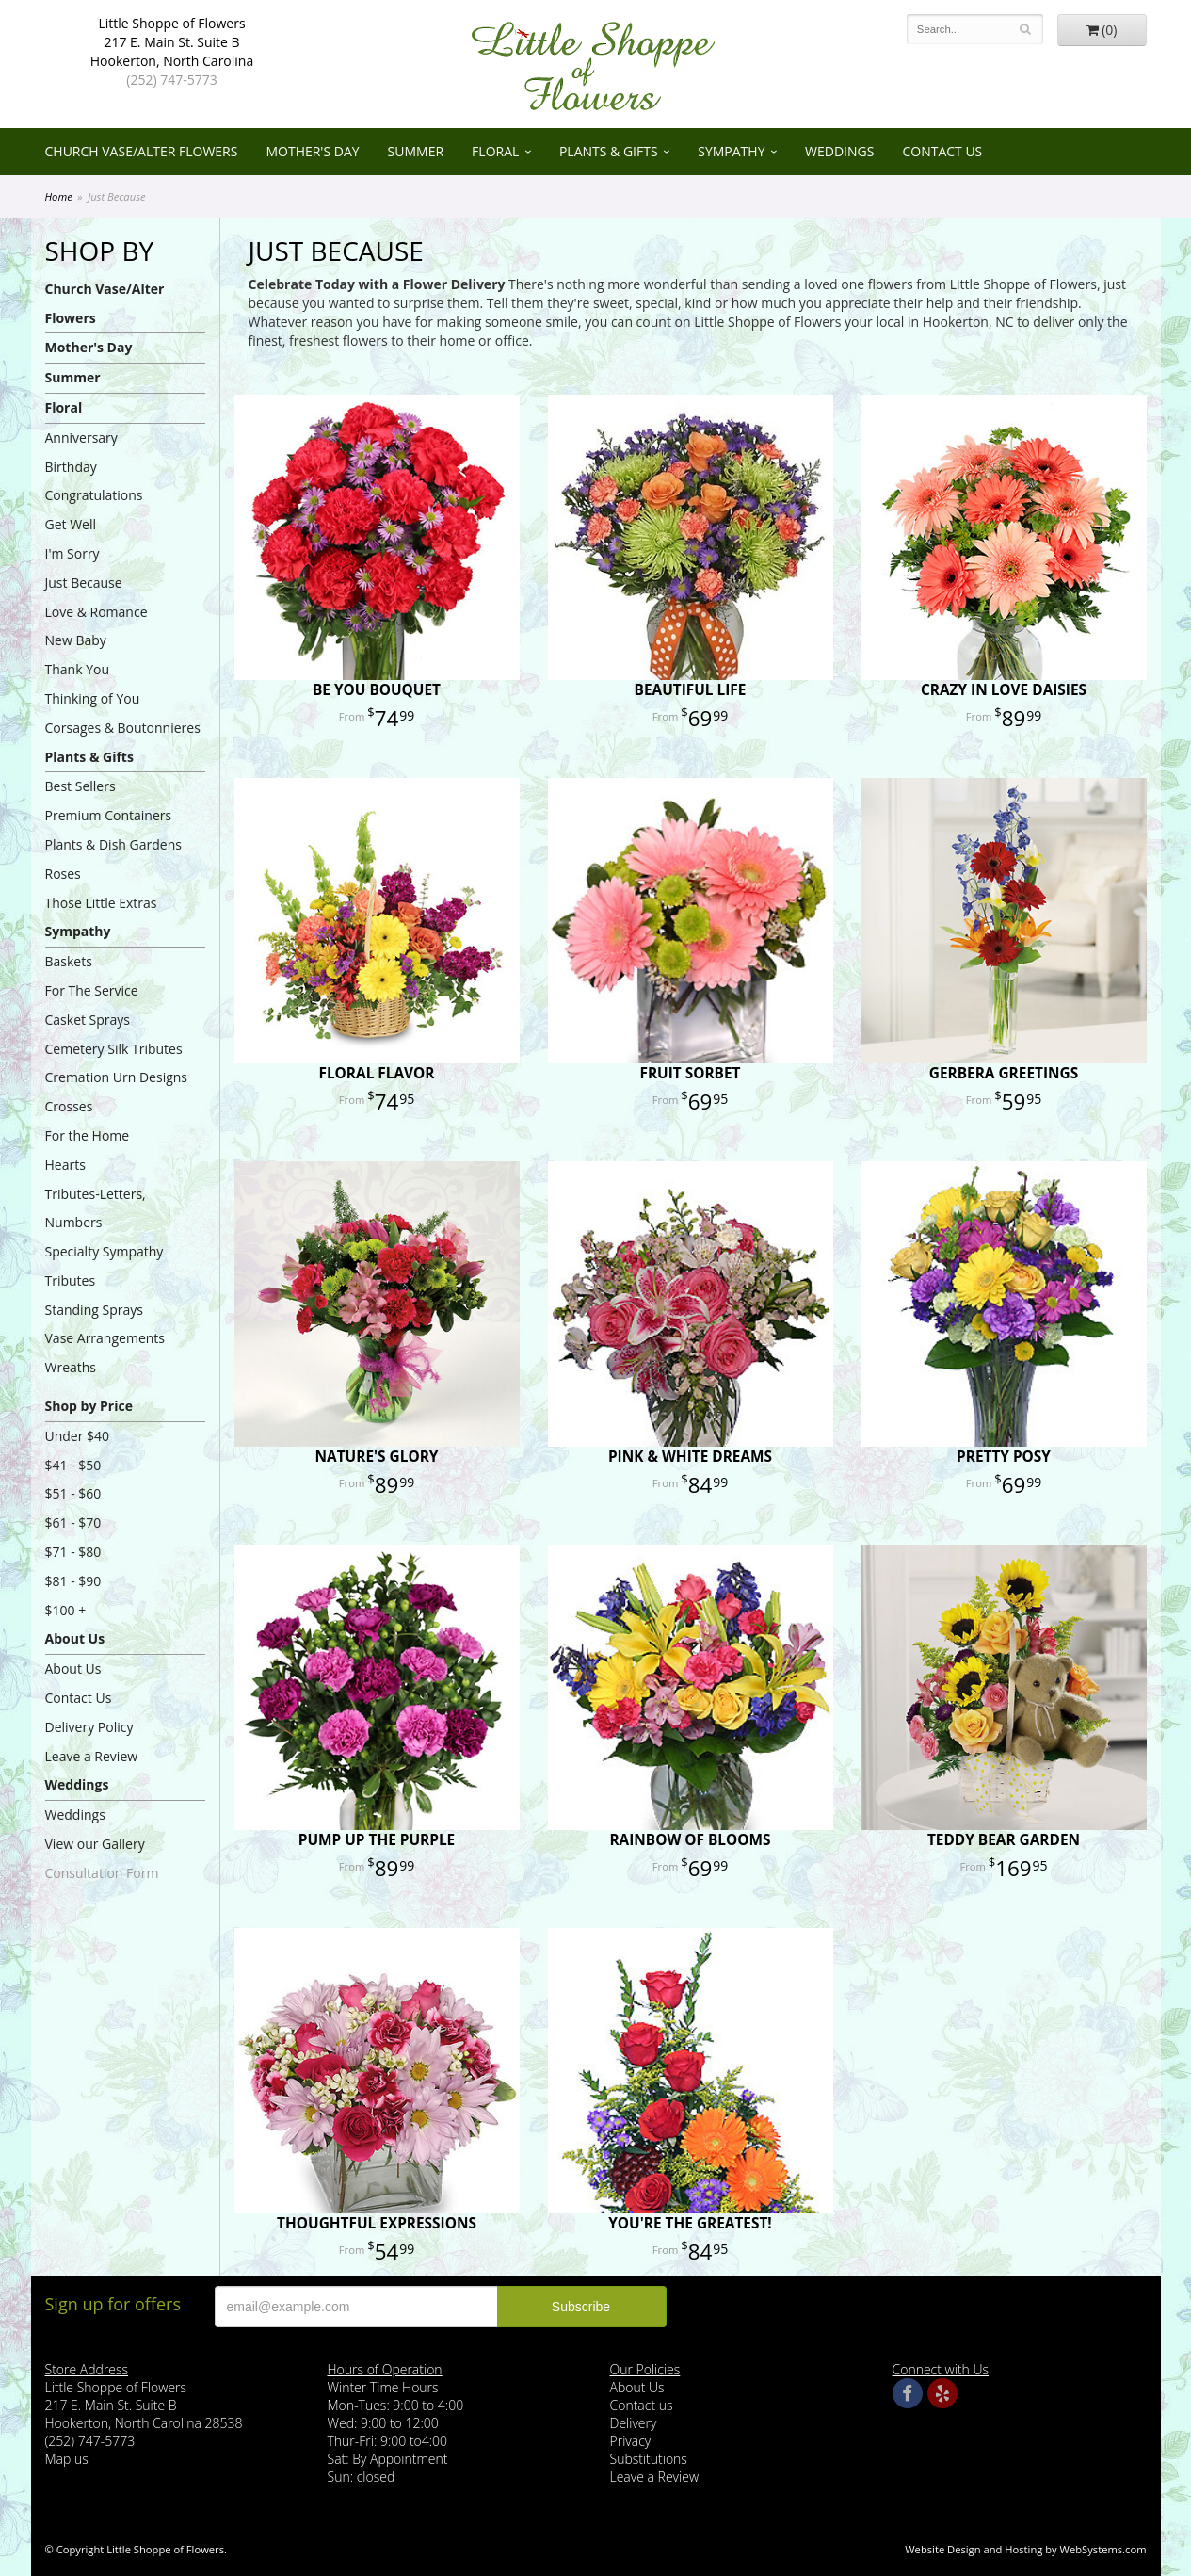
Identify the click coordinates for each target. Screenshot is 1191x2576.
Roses (63, 874)
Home (58, 196)
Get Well (71, 524)
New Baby (75, 640)
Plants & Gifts (608, 151)
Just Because (83, 582)
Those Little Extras (101, 903)
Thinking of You (92, 698)
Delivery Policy (89, 1727)
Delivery (633, 2423)
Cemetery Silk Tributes (114, 1049)
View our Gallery (95, 1844)
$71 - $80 (73, 1552)
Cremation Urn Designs (116, 1077)
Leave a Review (91, 1756)
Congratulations (94, 495)
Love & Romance (96, 612)
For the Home (87, 1135)
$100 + (66, 1610)
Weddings (839, 151)
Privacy (631, 2441)
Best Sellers (80, 786)
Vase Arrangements (105, 1338)
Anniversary (81, 437)
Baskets (68, 961)
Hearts (65, 1165)
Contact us (641, 2405)
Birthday (71, 467)
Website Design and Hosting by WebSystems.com (1025, 2549)
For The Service (91, 990)
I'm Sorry (72, 553)
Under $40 (77, 1436)
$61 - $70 (73, 1522)
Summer (416, 151)
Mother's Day (312, 151)
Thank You (77, 669)
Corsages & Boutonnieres (123, 728)
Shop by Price (89, 1406)
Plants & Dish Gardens (113, 844)
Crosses (69, 1106)
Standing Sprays (94, 1310)
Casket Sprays (88, 1020)
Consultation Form (102, 1873)
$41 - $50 (73, 1465)
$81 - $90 (73, 1581)
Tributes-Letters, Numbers (95, 1208)
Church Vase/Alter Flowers (141, 151)
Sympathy (731, 151)
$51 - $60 (73, 1493)
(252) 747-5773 (171, 80)
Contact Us (942, 151)
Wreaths (71, 1367)
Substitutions (648, 2459)
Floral (495, 151)
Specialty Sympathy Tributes (104, 1265)
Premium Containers (108, 815)
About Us (75, 1638)
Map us (67, 2459)
